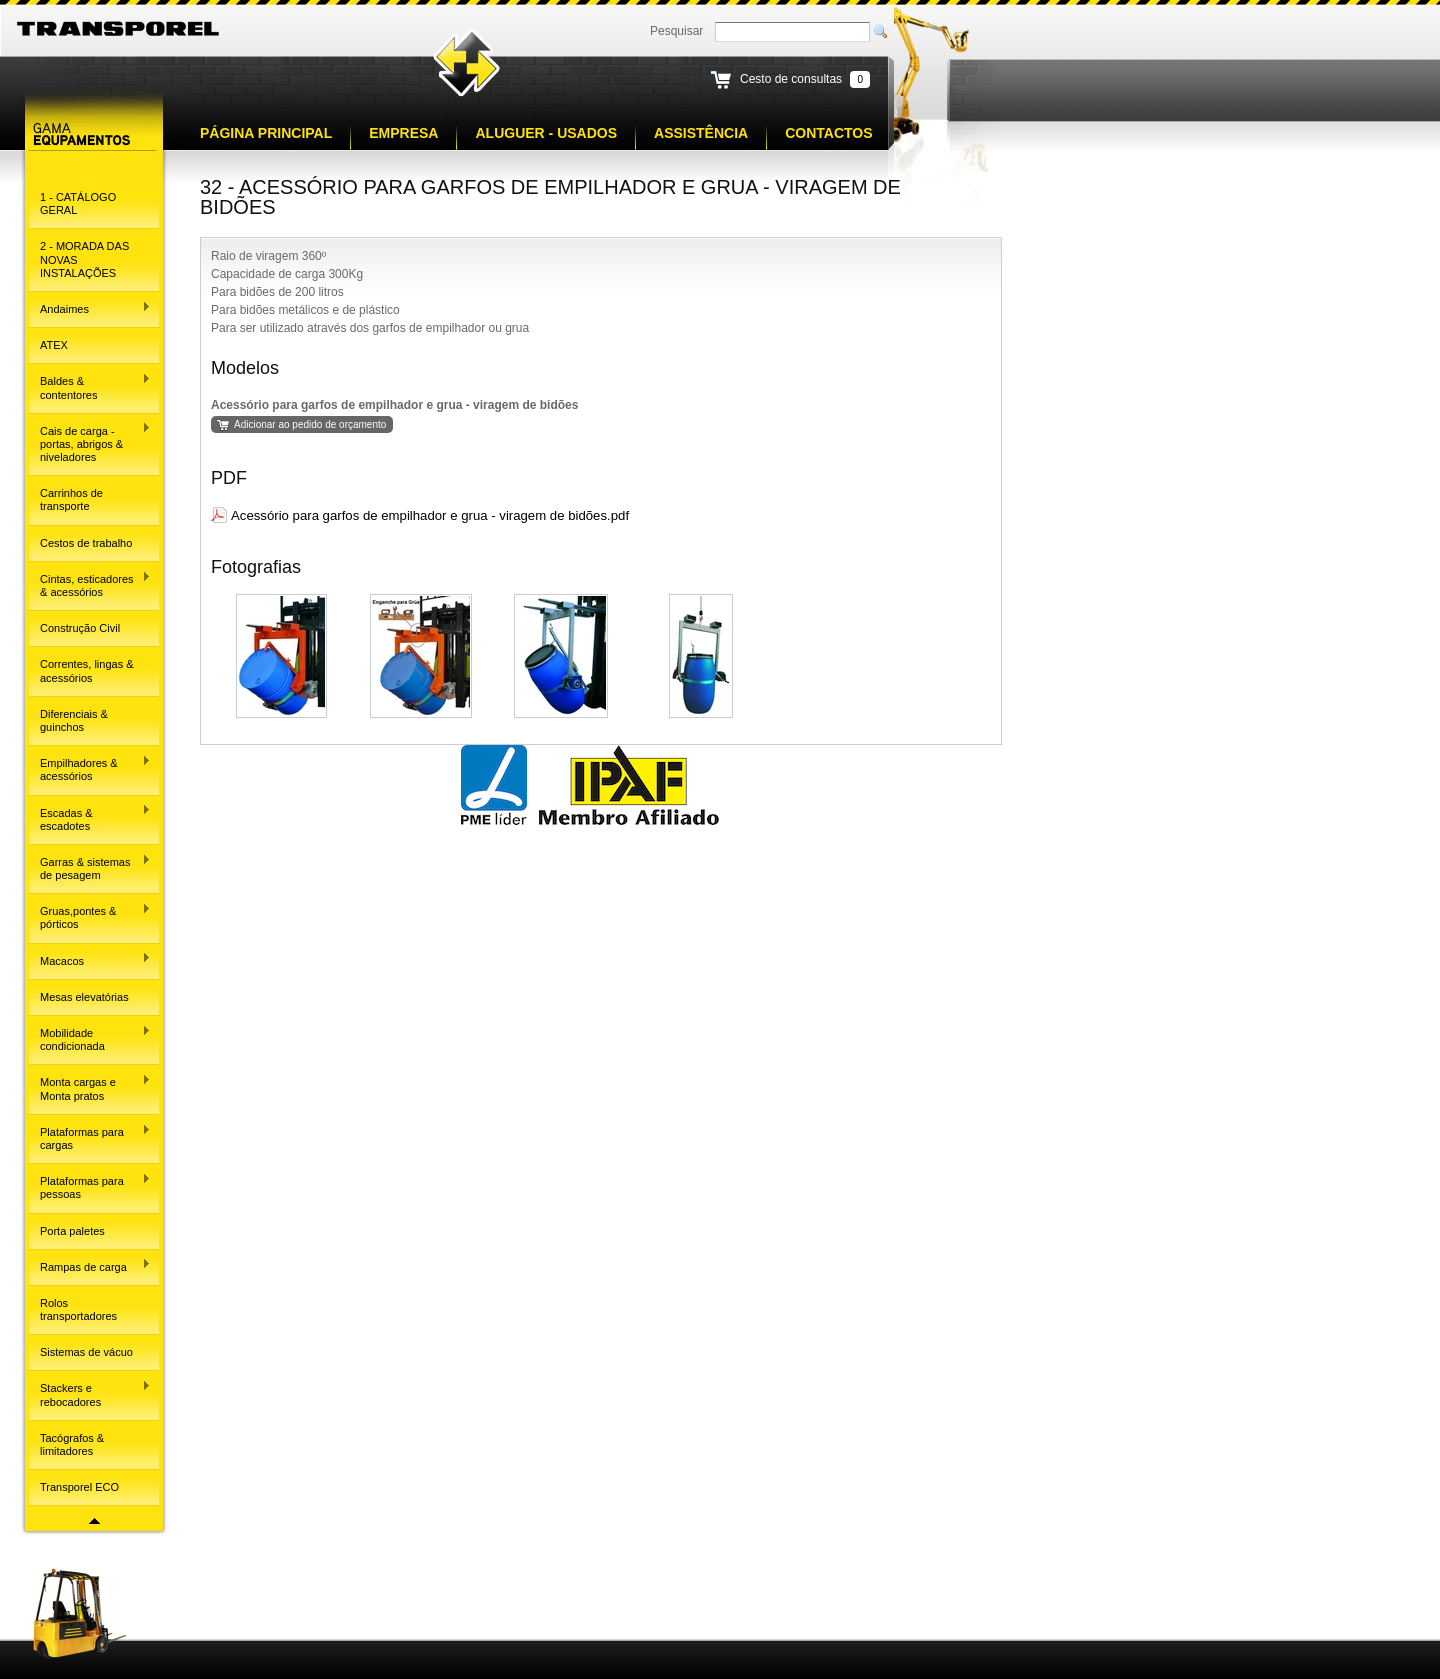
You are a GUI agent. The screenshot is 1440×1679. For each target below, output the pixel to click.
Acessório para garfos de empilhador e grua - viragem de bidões (394, 405)
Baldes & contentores (90, 386)
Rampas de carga (90, 1265)
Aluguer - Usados (546, 133)
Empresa (403, 133)
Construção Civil (80, 628)
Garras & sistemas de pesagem (90, 867)
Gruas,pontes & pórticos (90, 916)
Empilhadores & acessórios (90, 768)
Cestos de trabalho (86, 543)
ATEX (54, 345)
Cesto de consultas (791, 79)
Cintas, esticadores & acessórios (90, 584)
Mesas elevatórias (84, 997)
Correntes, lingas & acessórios (87, 670)
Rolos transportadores (78, 1309)
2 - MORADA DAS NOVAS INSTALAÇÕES (84, 259)
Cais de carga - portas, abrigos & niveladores (90, 442)
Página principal (266, 133)
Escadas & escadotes (90, 817)
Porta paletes (72, 1231)
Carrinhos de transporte (71, 499)
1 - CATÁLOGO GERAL (78, 203)
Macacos (90, 959)
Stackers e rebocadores (90, 1393)
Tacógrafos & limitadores (72, 1444)
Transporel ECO (79, 1487)
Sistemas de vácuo (86, 1352)
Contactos (828, 133)
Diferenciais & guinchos (74, 720)
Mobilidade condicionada (90, 1038)
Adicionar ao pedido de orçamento (310, 424)
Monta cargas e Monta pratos (90, 1087)
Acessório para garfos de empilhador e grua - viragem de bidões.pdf (430, 515)
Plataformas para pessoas (90, 1186)
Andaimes (90, 308)
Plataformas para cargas (90, 1137)
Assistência (701, 133)
